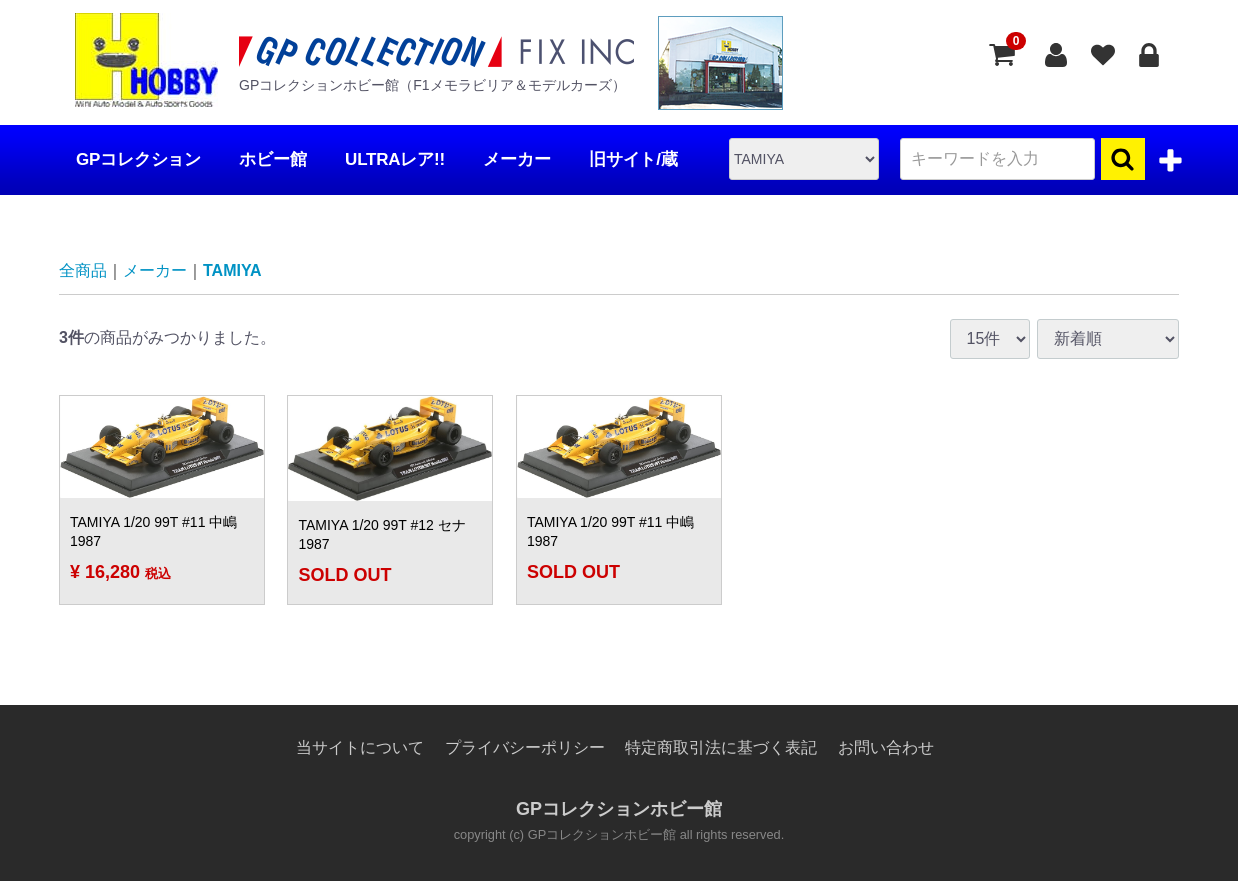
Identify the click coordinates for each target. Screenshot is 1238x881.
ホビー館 (272, 159)
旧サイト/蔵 (633, 159)
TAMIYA (232, 270)
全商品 (83, 270)
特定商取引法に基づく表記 (721, 747)
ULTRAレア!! (395, 159)
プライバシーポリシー (525, 747)
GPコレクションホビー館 (619, 809)
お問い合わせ (886, 747)
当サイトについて (360, 747)
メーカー (516, 159)
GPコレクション (138, 159)
